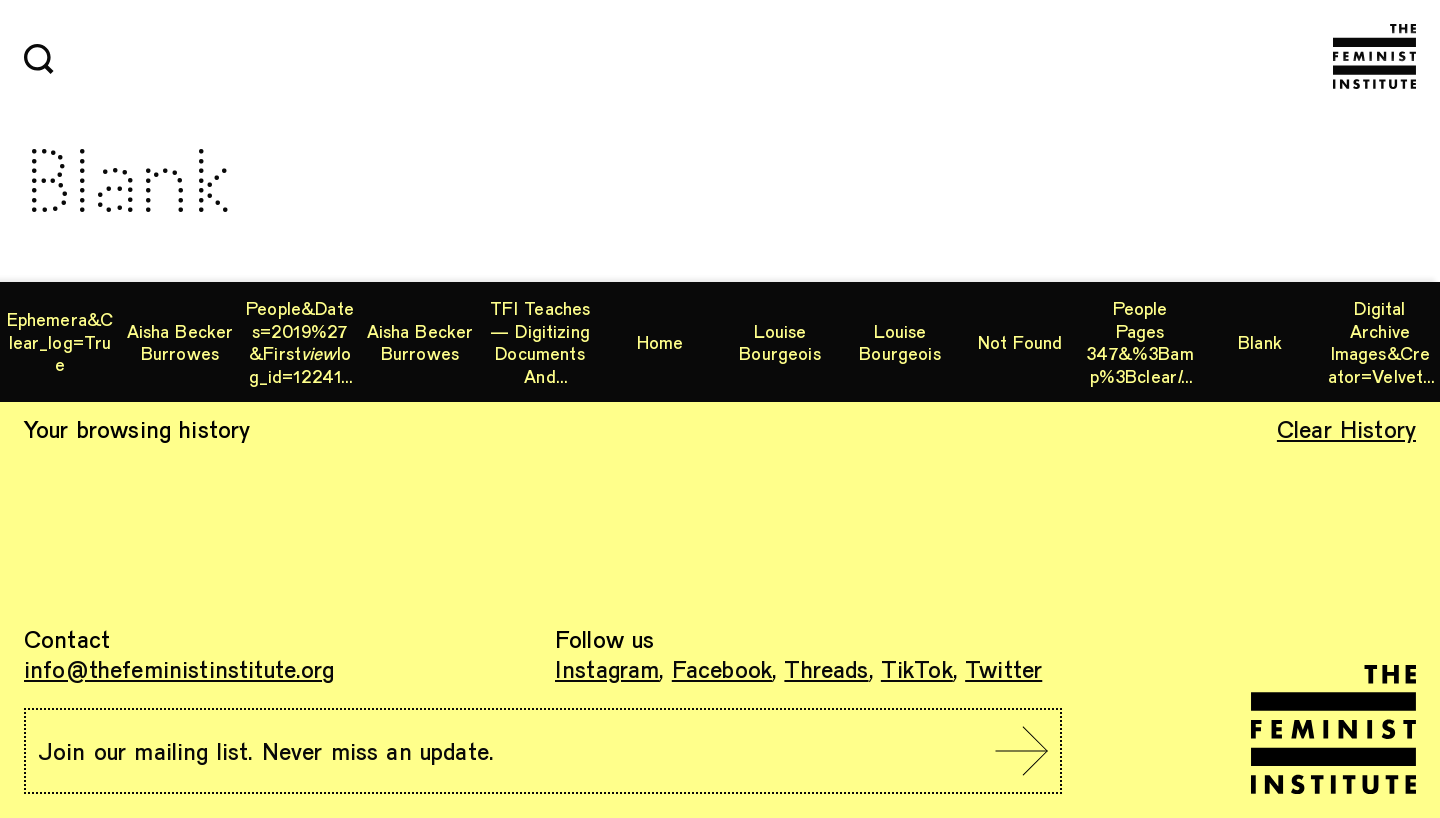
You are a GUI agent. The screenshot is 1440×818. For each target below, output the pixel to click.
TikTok (917, 668)
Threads (826, 668)
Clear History (1346, 428)
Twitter (1003, 668)
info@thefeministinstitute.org (179, 668)
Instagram (607, 668)
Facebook (722, 668)
